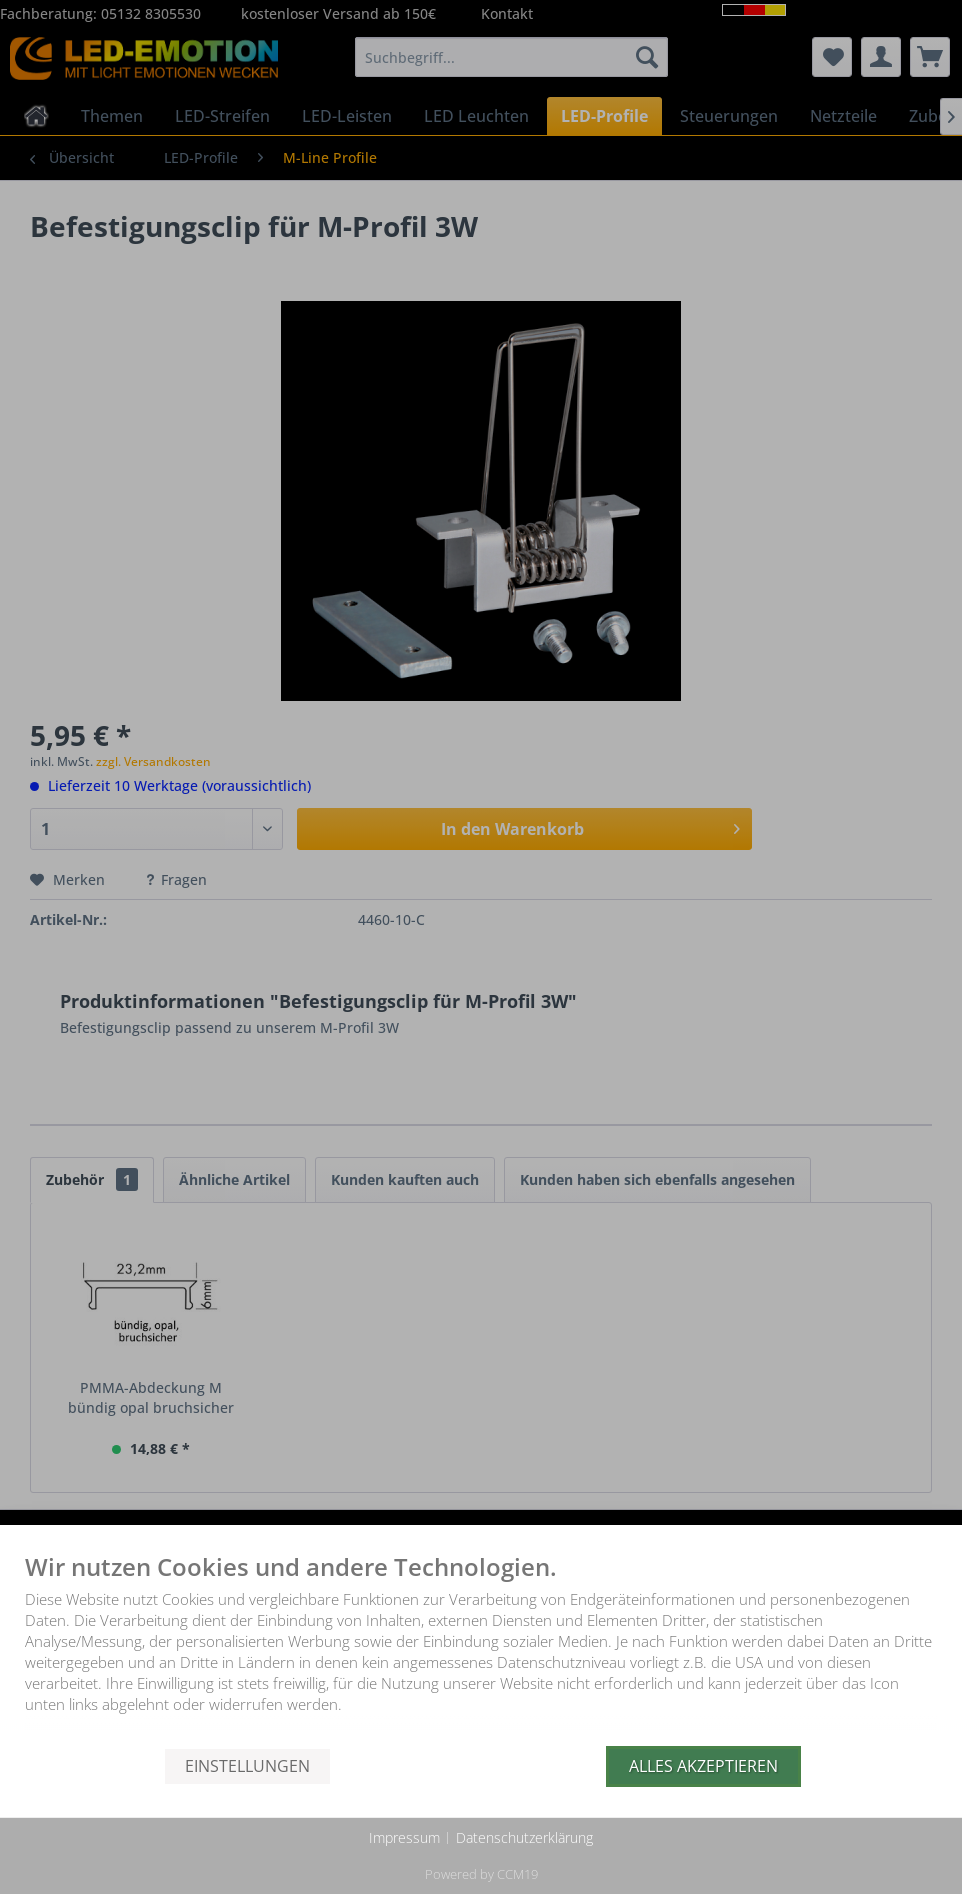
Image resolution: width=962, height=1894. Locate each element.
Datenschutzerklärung (524, 1837)
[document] (481, 1650)
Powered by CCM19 (481, 1874)
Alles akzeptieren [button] (703, 1766)
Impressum (404, 1837)
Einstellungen (247, 1766)
